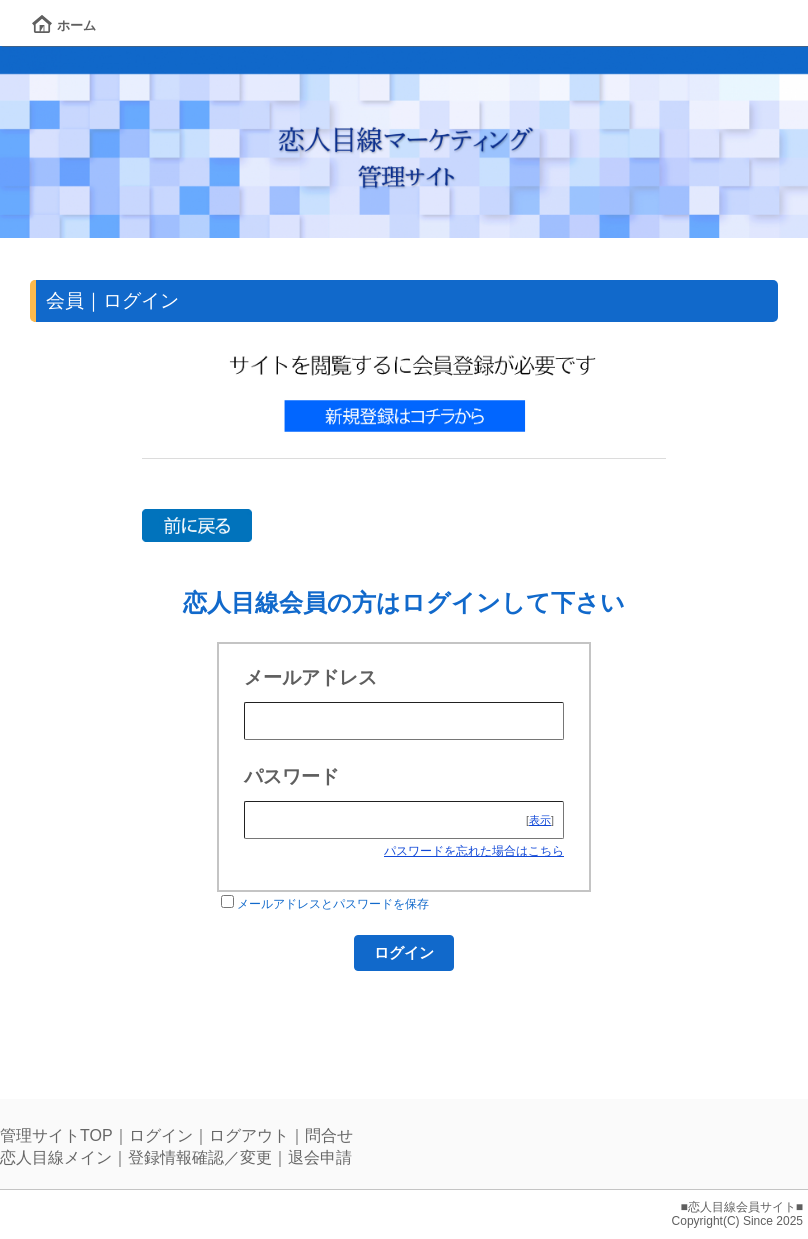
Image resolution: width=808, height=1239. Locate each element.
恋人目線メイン (56, 1157)
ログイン (161, 1135)
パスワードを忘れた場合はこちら (474, 851)
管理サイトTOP (56, 1135)
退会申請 (320, 1157)
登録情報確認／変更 (200, 1157)
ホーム (64, 25)
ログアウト (249, 1135)
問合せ (329, 1135)
